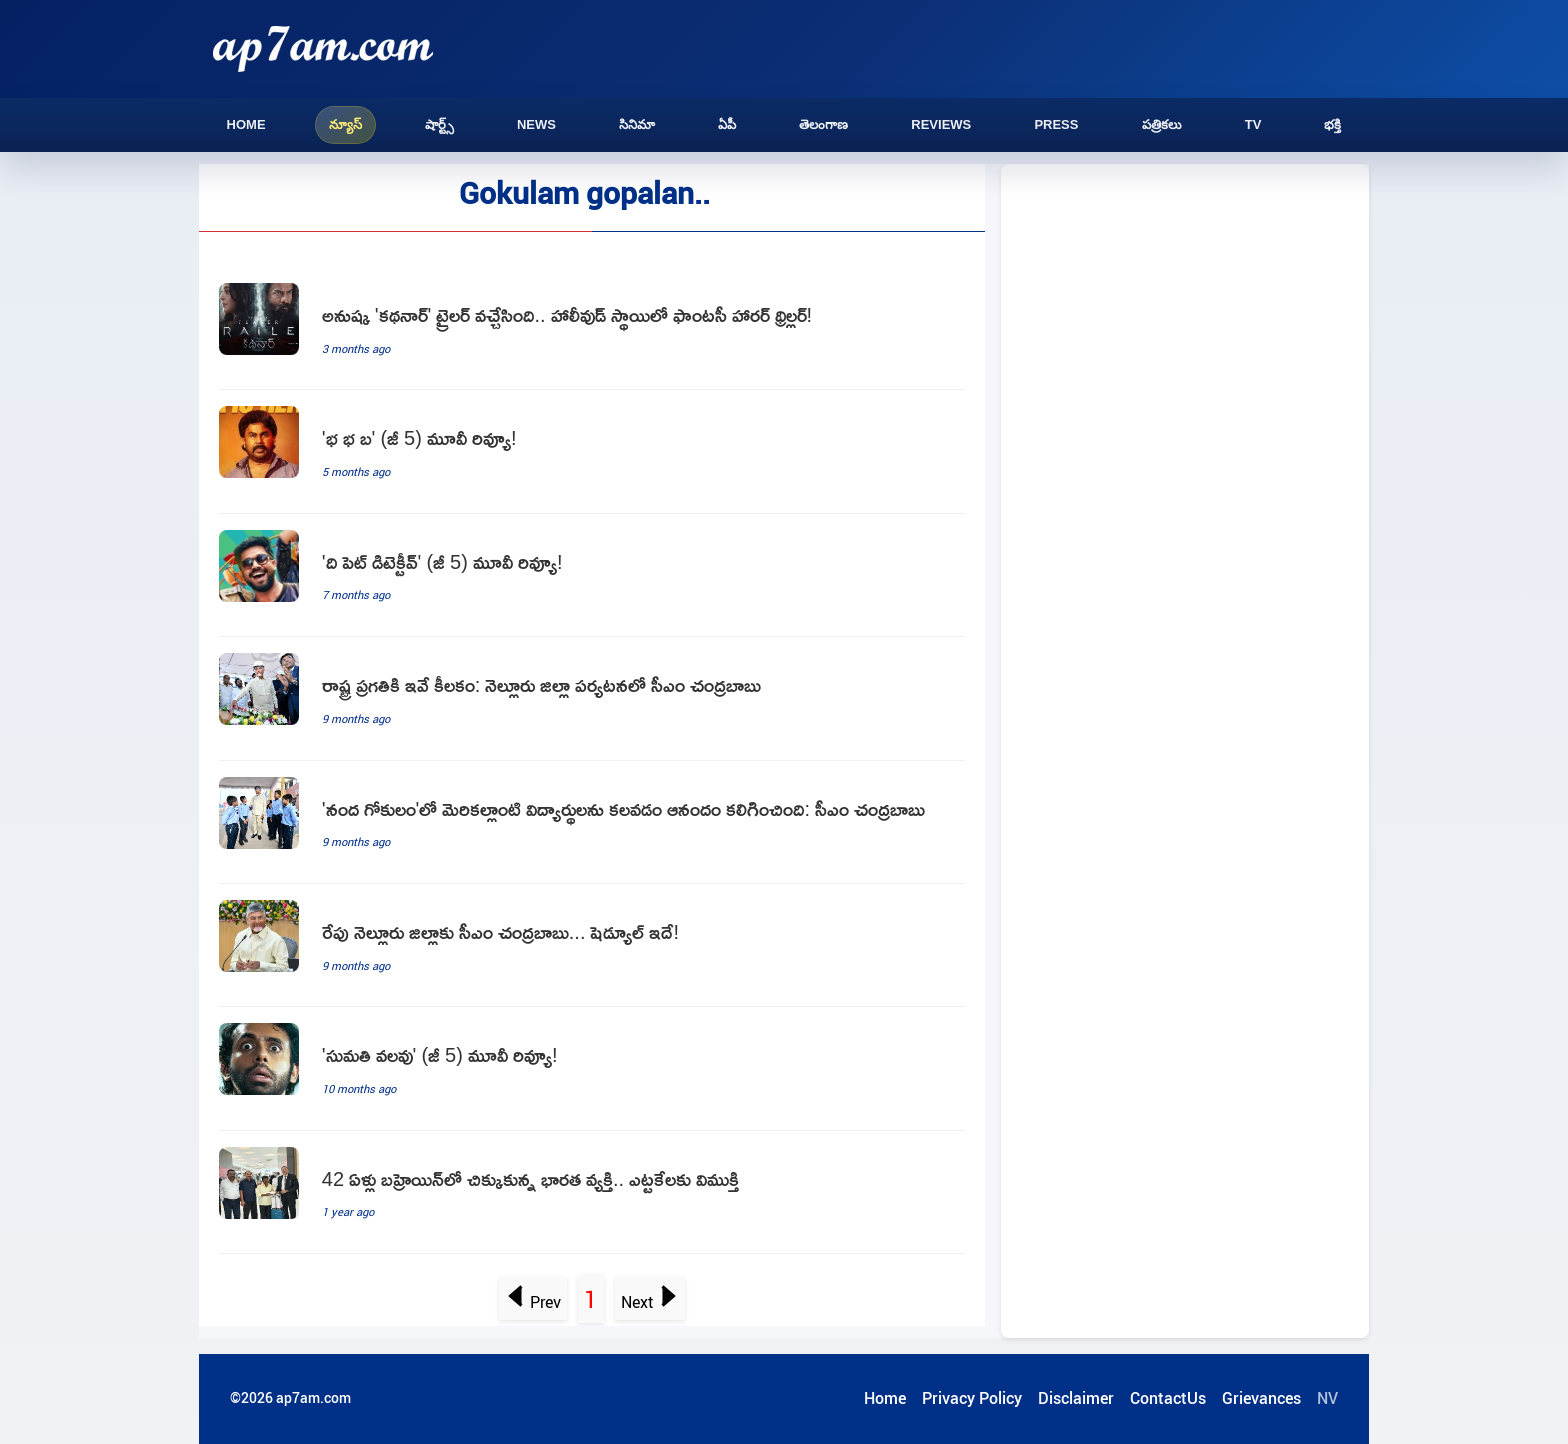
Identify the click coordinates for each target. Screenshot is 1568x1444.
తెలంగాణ (823, 124)
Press (1056, 124)
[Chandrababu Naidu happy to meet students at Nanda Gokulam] (592, 822)
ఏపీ (727, 124)
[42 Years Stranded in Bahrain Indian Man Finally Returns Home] (592, 1192)
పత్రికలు (1162, 124)
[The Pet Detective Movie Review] (592, 575)
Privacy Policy (972, 1398)
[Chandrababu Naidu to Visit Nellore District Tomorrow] (592, 945)
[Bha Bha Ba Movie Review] (592, 451)
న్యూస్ (345, 124)
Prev (533, 1302)
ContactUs (1168, 1398)
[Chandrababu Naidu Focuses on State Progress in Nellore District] (592, 698)
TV (1253, 124)
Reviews (941, 124)
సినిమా (637, 124)
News (536, 124)
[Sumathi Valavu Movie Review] (592, 1068)
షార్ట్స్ (439, 124)
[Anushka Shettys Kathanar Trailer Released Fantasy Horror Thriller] (592, 328)
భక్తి (1332, 124)
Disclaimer (1076, 1398)
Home (246, 124)
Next (649, 1302)
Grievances (1261, 1398)
